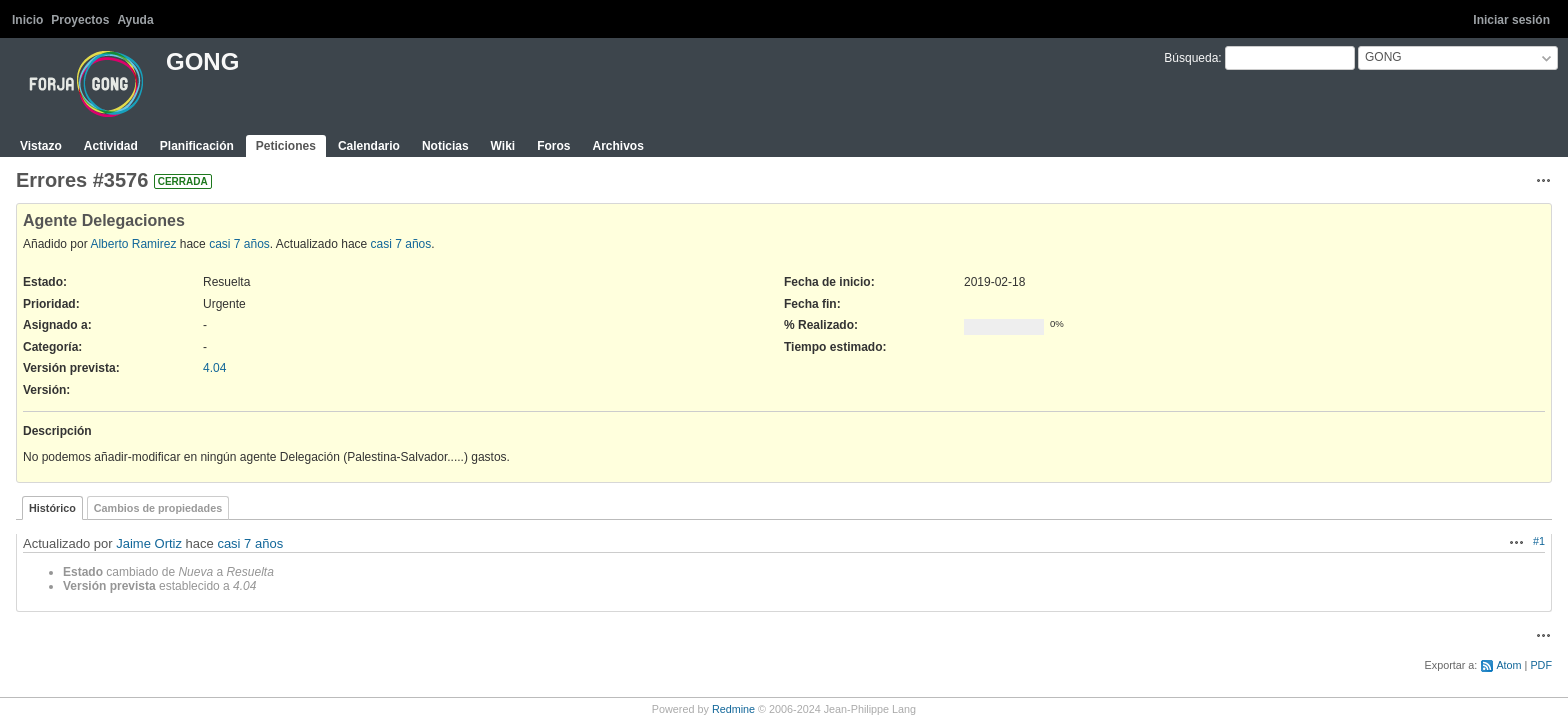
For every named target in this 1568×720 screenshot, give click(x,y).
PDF (1541, 665)
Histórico (52, 508)
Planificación (197, 146)
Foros (553, 146)
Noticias (445, 146)
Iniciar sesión (1511, 20)
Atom (1508, 665)
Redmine (733, 709)
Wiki (503, 146)
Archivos (617, 146)
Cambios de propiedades (158, 508)
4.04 (214, 368)
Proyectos (80, 20)
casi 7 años (239, 244)
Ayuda (135, 20)
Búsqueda (1191, 58)
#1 (1539, 541)
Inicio (27, 20)
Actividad (111, 146)
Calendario (369, 146)
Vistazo (41, 146)
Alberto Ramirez (133, 244)
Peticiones (286, 146)
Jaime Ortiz (149, 543)
